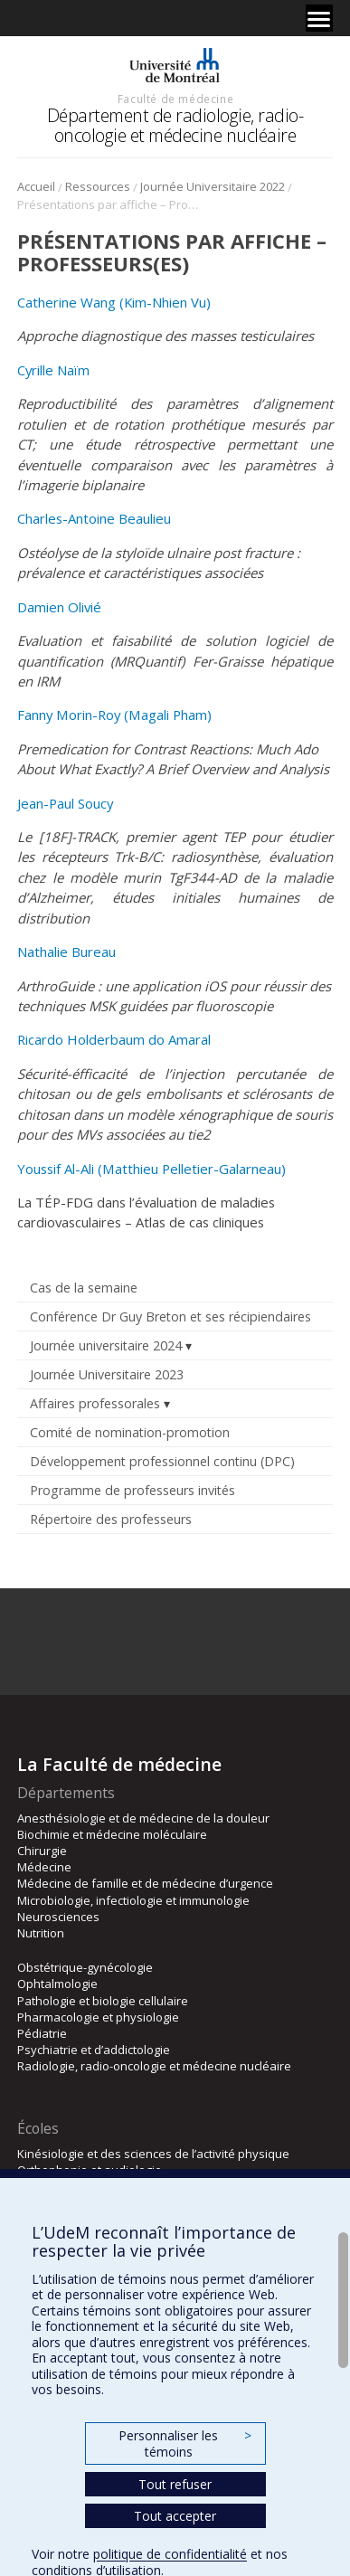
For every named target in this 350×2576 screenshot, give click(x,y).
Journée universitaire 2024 (106, 1345)
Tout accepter (175, 2515)
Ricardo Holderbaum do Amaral (114, 1039)
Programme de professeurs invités (132, 1490)
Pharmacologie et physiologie (98, 2017)
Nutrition (40, 1933)
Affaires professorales (95, 1403)
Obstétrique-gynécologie (85, 1967)
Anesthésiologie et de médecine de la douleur (143, 1818)
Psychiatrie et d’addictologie (93, 2049)
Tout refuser (175, 2484)
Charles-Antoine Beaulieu (94, 518)
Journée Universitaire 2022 (212, 186)
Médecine (44, 1867)
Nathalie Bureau (66, 951)
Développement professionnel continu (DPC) (162, 1461)
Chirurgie (42, 1850)
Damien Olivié (59, 607)
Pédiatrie (42, 2033)
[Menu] (319, 18)
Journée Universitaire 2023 (107, 1374)
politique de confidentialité (170, 2553)
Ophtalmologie (57, 1983)
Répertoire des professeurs (111, 1519)
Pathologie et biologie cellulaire (102, 2001)
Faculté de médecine (175, 98)
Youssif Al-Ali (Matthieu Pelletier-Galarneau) (151, 1169)
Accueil (36, 186)
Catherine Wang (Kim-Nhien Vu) (114, 302)
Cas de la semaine (83, 1287)
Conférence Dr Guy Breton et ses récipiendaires (170, 1316)
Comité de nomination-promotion (130, 1432)
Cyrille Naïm (53, 370)
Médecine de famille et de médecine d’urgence (145, 1883)
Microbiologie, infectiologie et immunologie (133, 1900)
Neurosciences (58, 1916)
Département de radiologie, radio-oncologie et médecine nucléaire (175, 125)
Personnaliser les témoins (184, 2443)
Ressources (97, 186)
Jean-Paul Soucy (65, 803)
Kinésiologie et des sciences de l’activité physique (153, 2153)
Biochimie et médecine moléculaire (112, 1834)
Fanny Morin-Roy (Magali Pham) (114, 715)
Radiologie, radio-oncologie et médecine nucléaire (154, 2066)
